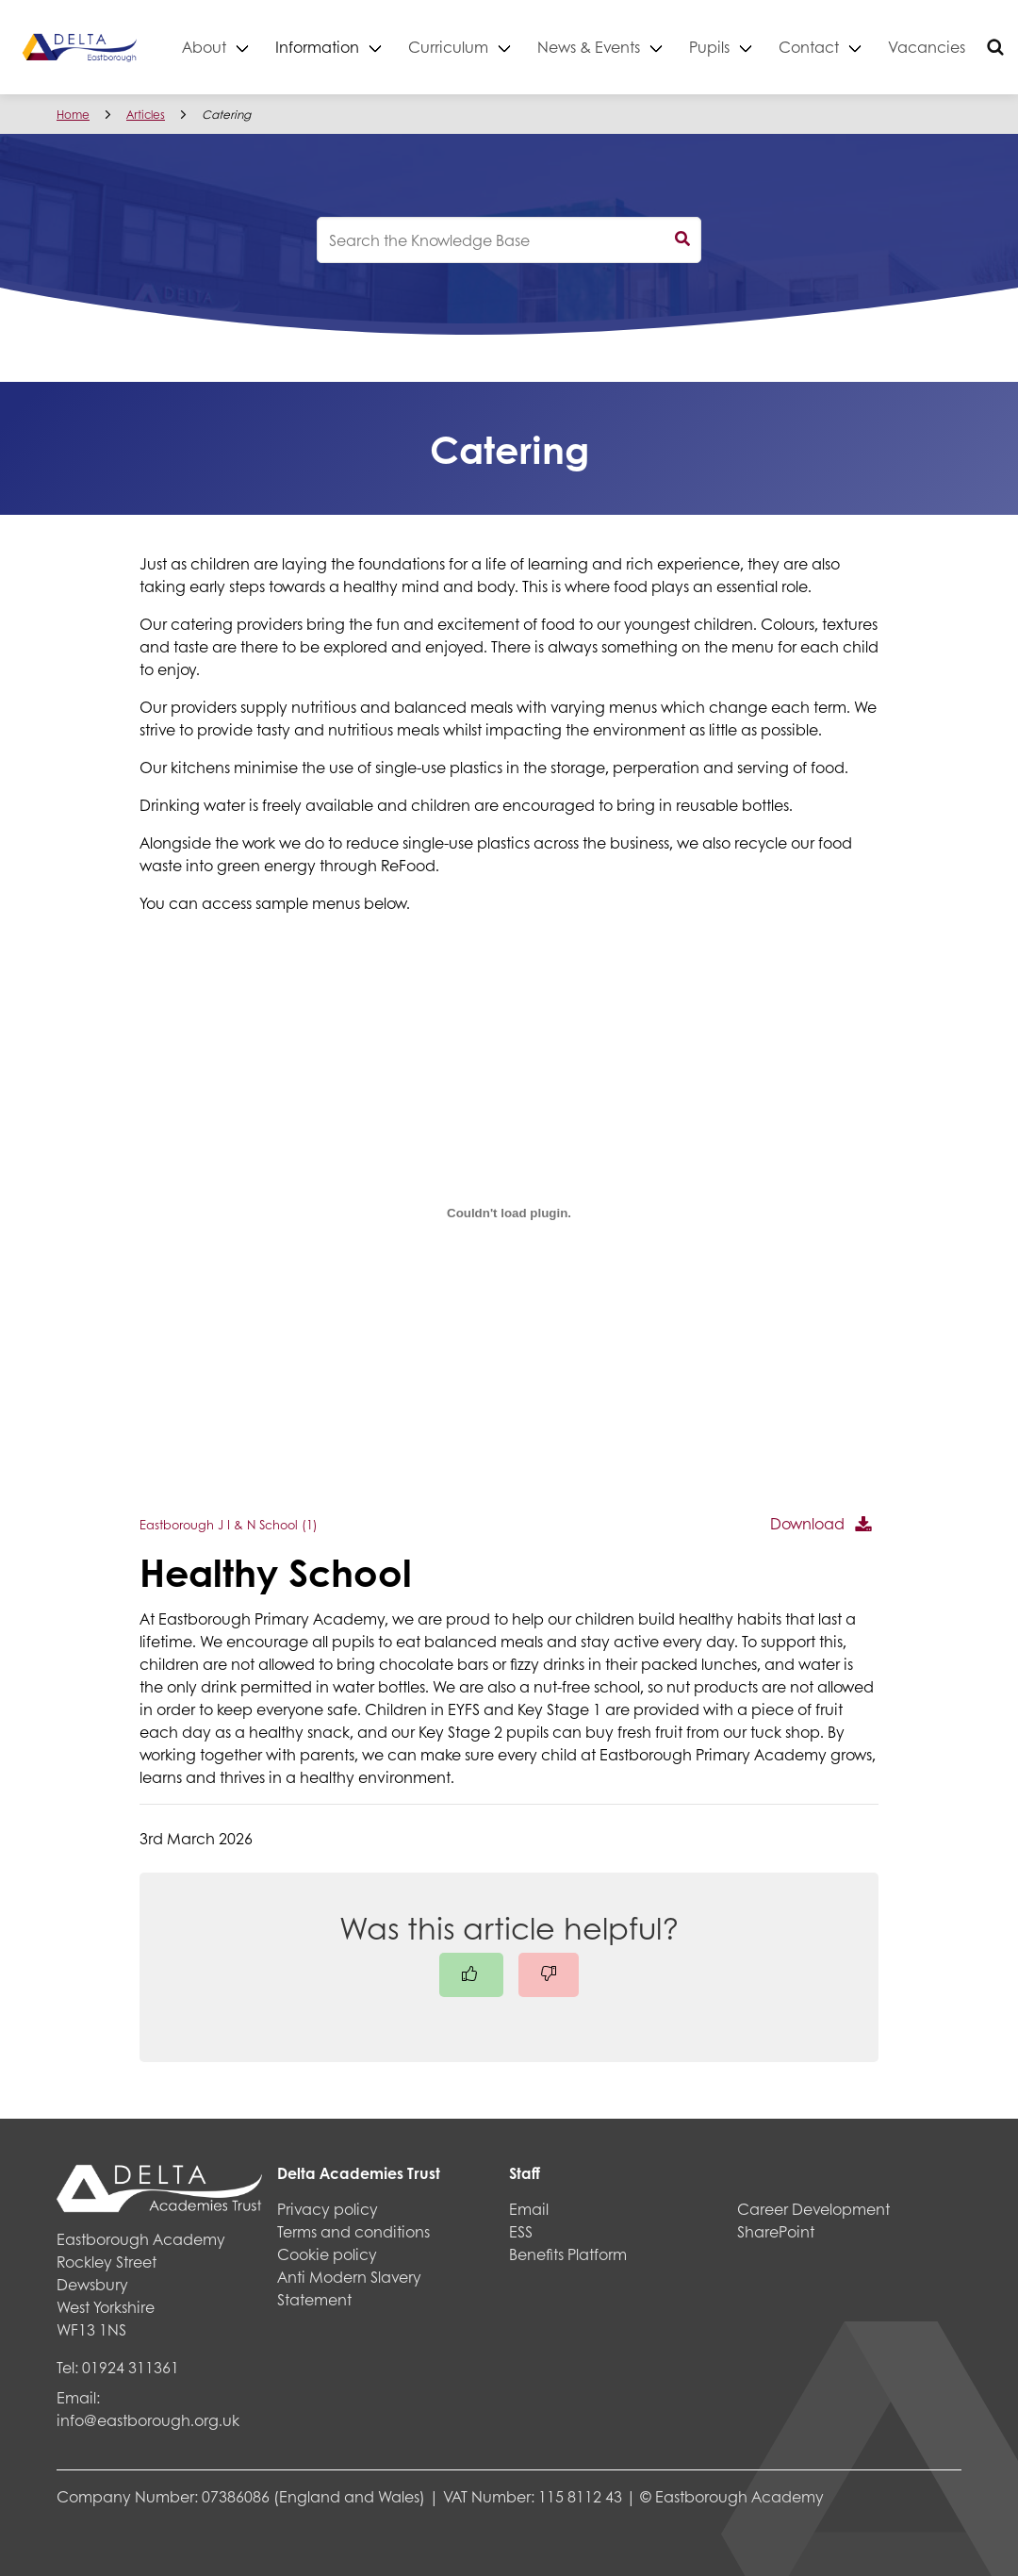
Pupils (743, 47)
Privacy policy (327, 2209)
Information (351, 47)
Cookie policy (327, 2254)
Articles (145, 115)
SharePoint (775, 2231)
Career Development (813, 2209)
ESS (521, 2231)
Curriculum (482, 47)
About (238, 47)
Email (529, 2209)
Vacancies (960, 47)
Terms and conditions (353, 2231)
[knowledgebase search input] (509, 240)
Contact (843, 47)
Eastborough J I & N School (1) (229, 1524)
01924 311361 (130, 2367)
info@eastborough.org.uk (148, 2420)
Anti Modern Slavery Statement (349, 2288)
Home (73, 115)
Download (807, 1523)
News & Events (622, 47)
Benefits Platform (568, 2254)
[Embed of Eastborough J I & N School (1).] (509, 1212)
